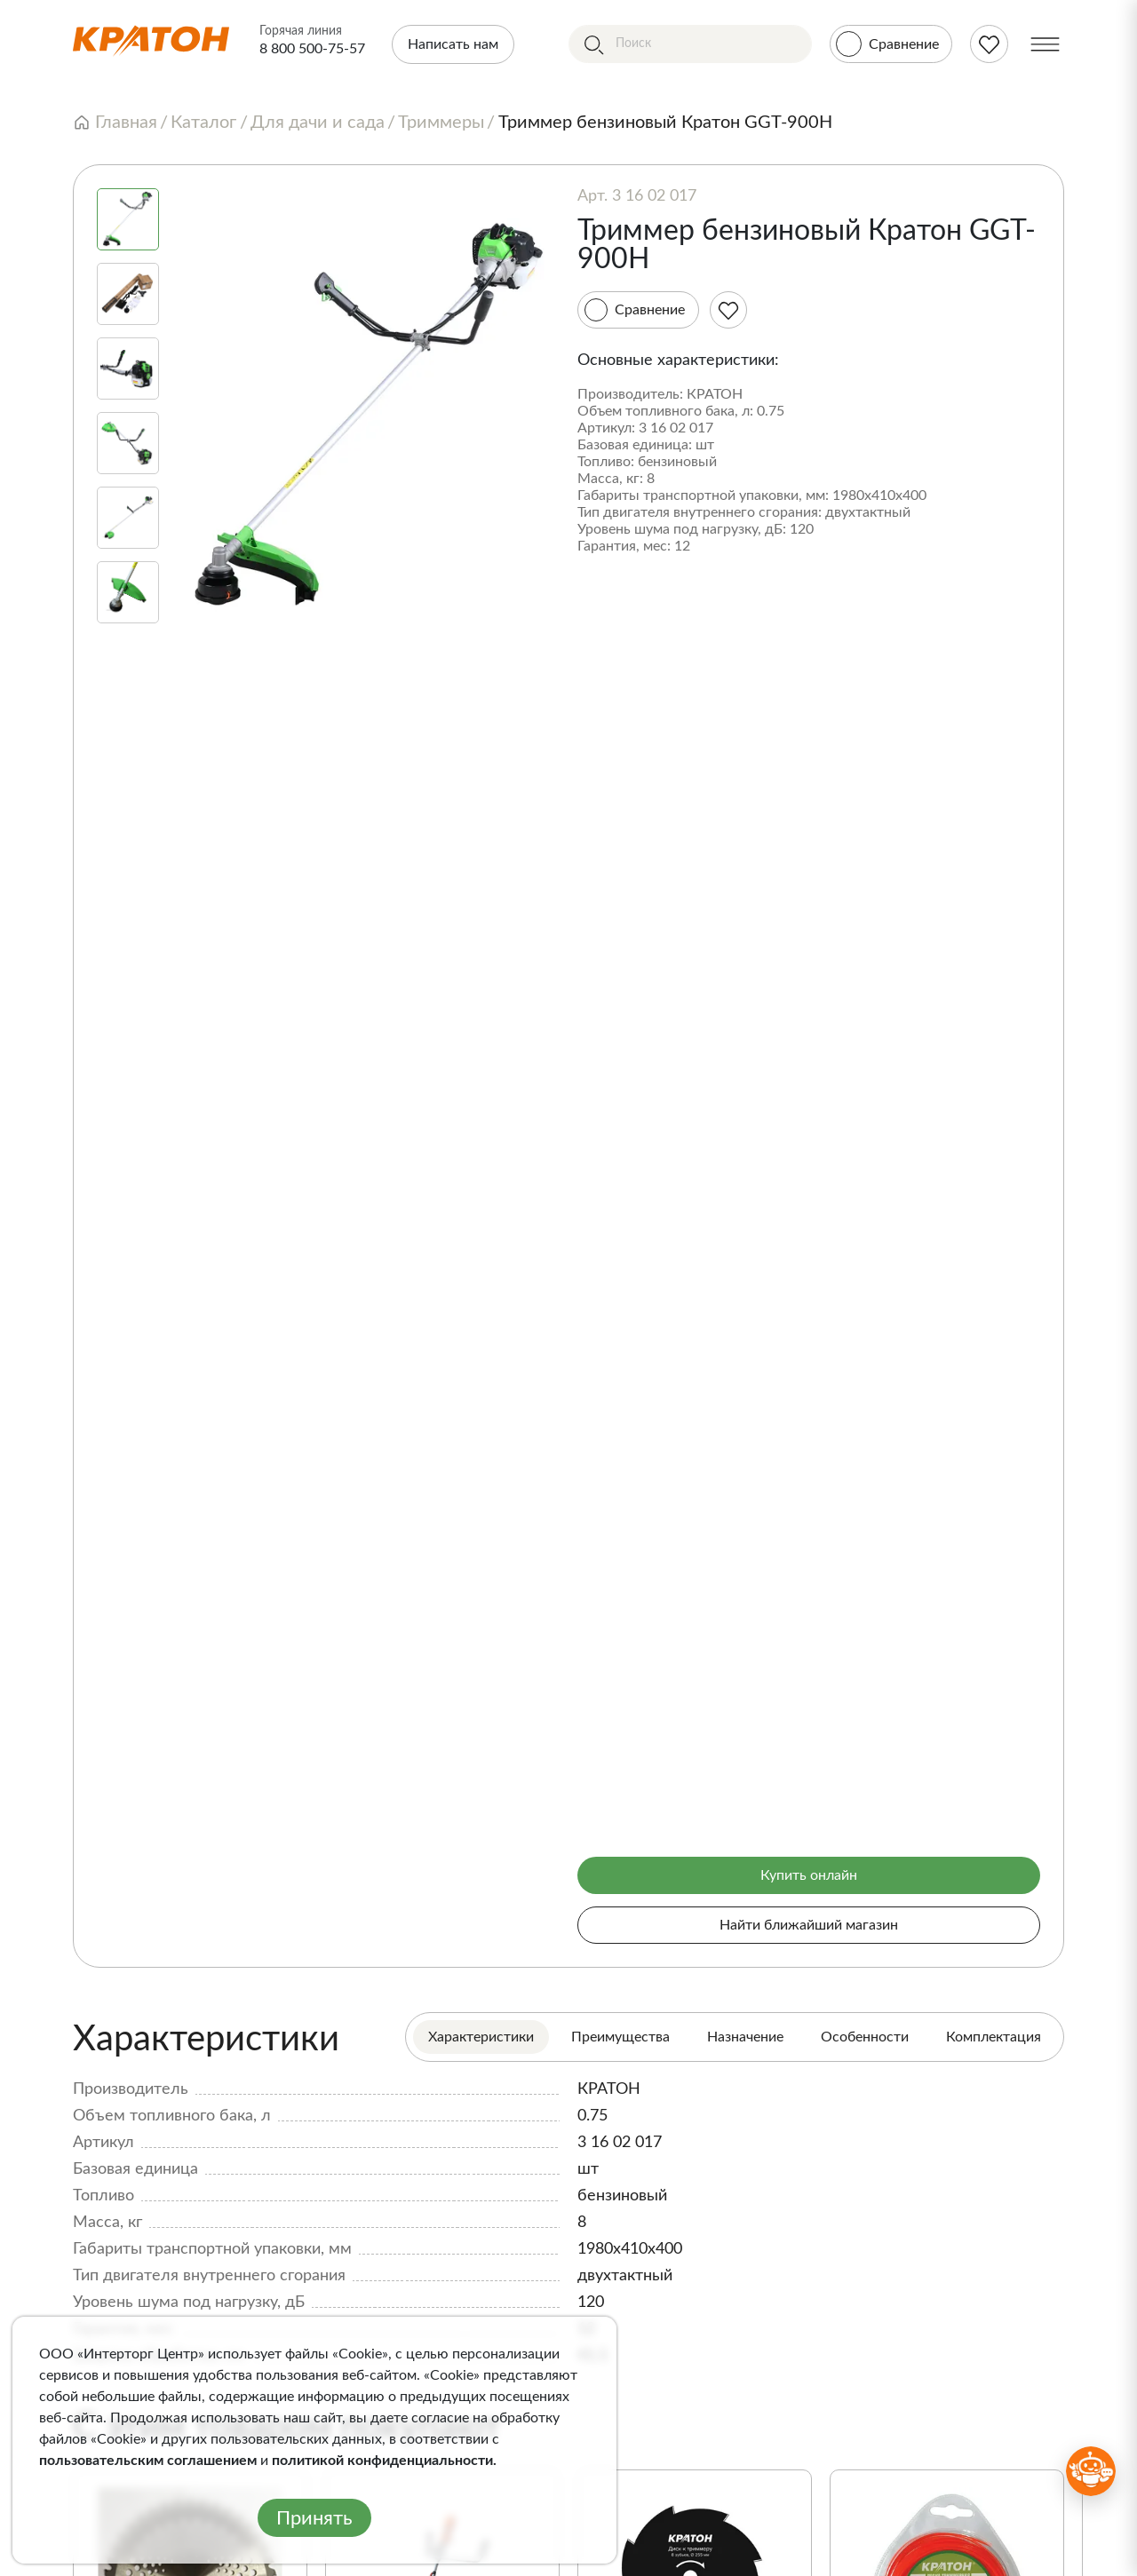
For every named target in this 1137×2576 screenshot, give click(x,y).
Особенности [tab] (865, 2037)
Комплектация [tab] (993, 2037)
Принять (314, 2518)
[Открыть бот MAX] (1091, 2471)
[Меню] (1045, 44)
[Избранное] (728, 310)
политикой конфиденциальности (382, 2460)
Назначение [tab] (745, 2037)
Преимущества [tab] (620, 2037)
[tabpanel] (568, 2192)
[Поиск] (690, 44)
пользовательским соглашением (148, 2460)
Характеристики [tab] (481, 2037)
